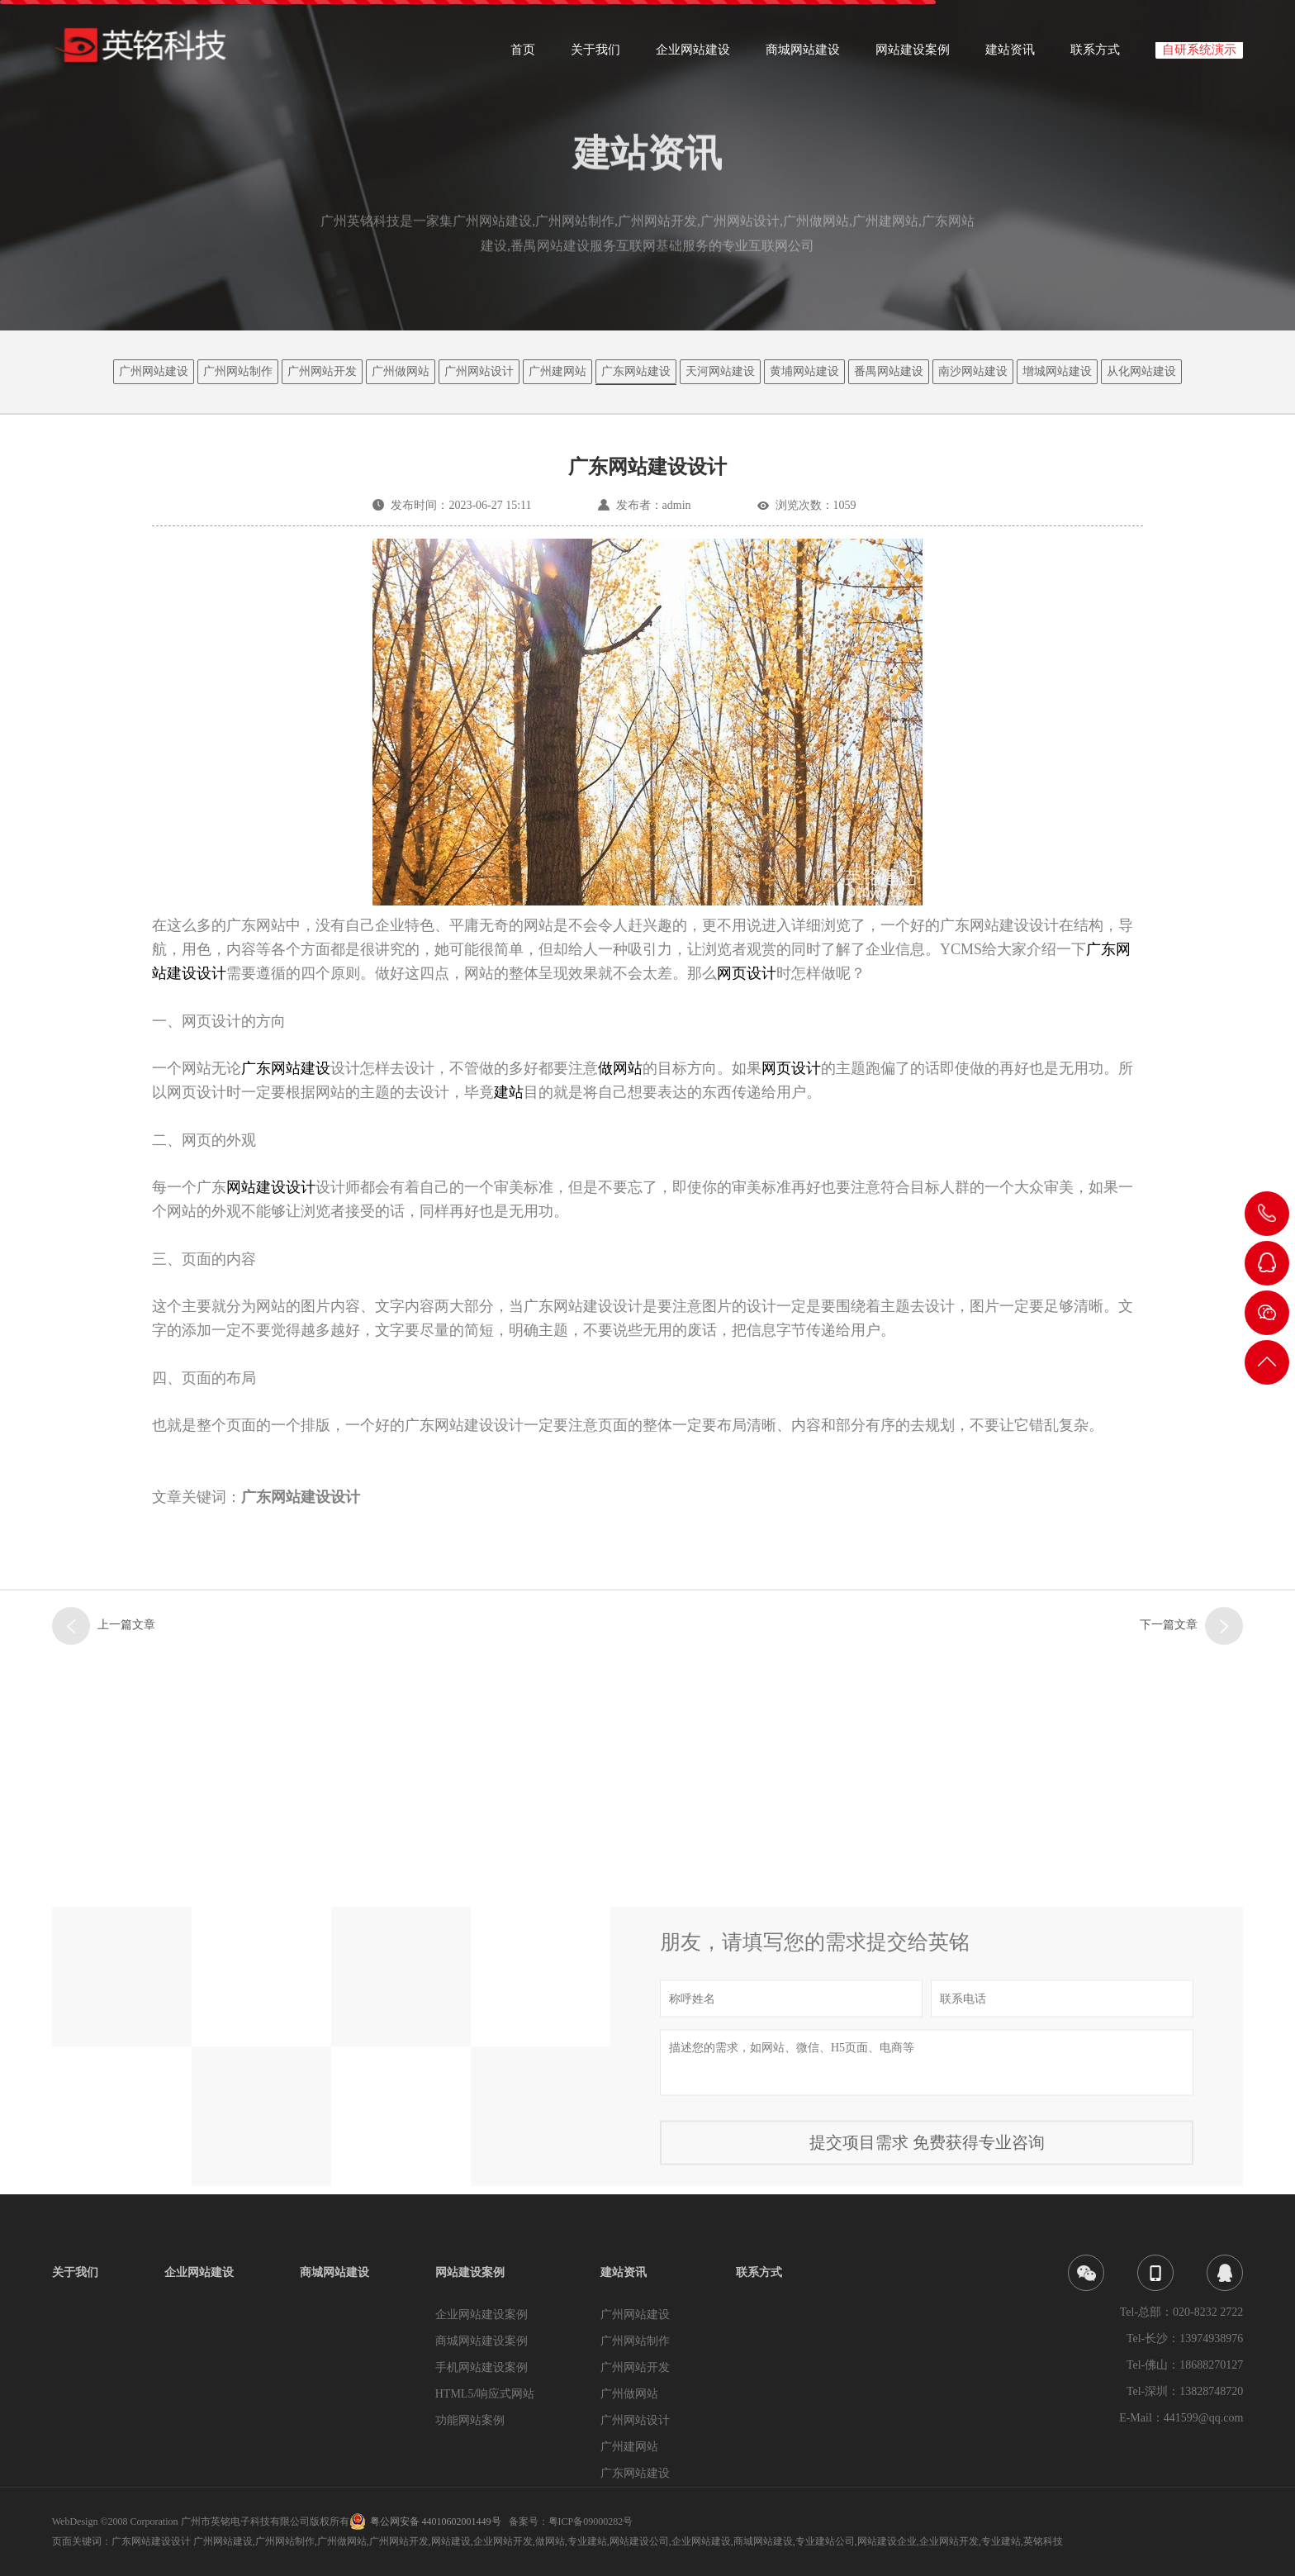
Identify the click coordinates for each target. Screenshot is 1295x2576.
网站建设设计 (270, 1187)
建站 (509, 1092)
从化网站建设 (1141, 371)
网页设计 (746, 973)
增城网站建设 (1057, 371)
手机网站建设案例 (481, 2367)
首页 (522, 55)
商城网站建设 (803, 55)
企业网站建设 (693, 55)
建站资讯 (1010, 55)
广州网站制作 (238, 371)
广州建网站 (557, 371)
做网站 (620, 1068)
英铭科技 (1043, 2541)
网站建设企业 (887, 2541)
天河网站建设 (720, 371)
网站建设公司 (639, 2541)
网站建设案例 (912, 55)
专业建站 (587, 2541)
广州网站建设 (153, 371)
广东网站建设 (636, 371)
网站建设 (451, 2541)
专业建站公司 (825, 2541)
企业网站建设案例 (481, 2314)
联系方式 (1095, 55)
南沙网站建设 (973, 371)
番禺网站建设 (888, 371)
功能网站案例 (470, 2420)
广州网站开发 (322, 371)
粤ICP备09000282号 (590, 2521)
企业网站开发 (503, 2541)
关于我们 (595, 55)
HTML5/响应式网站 (485, 2394)
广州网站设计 (479, 371)
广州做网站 (400, 371)
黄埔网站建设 (804, 371)
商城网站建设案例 (481, 2341)
